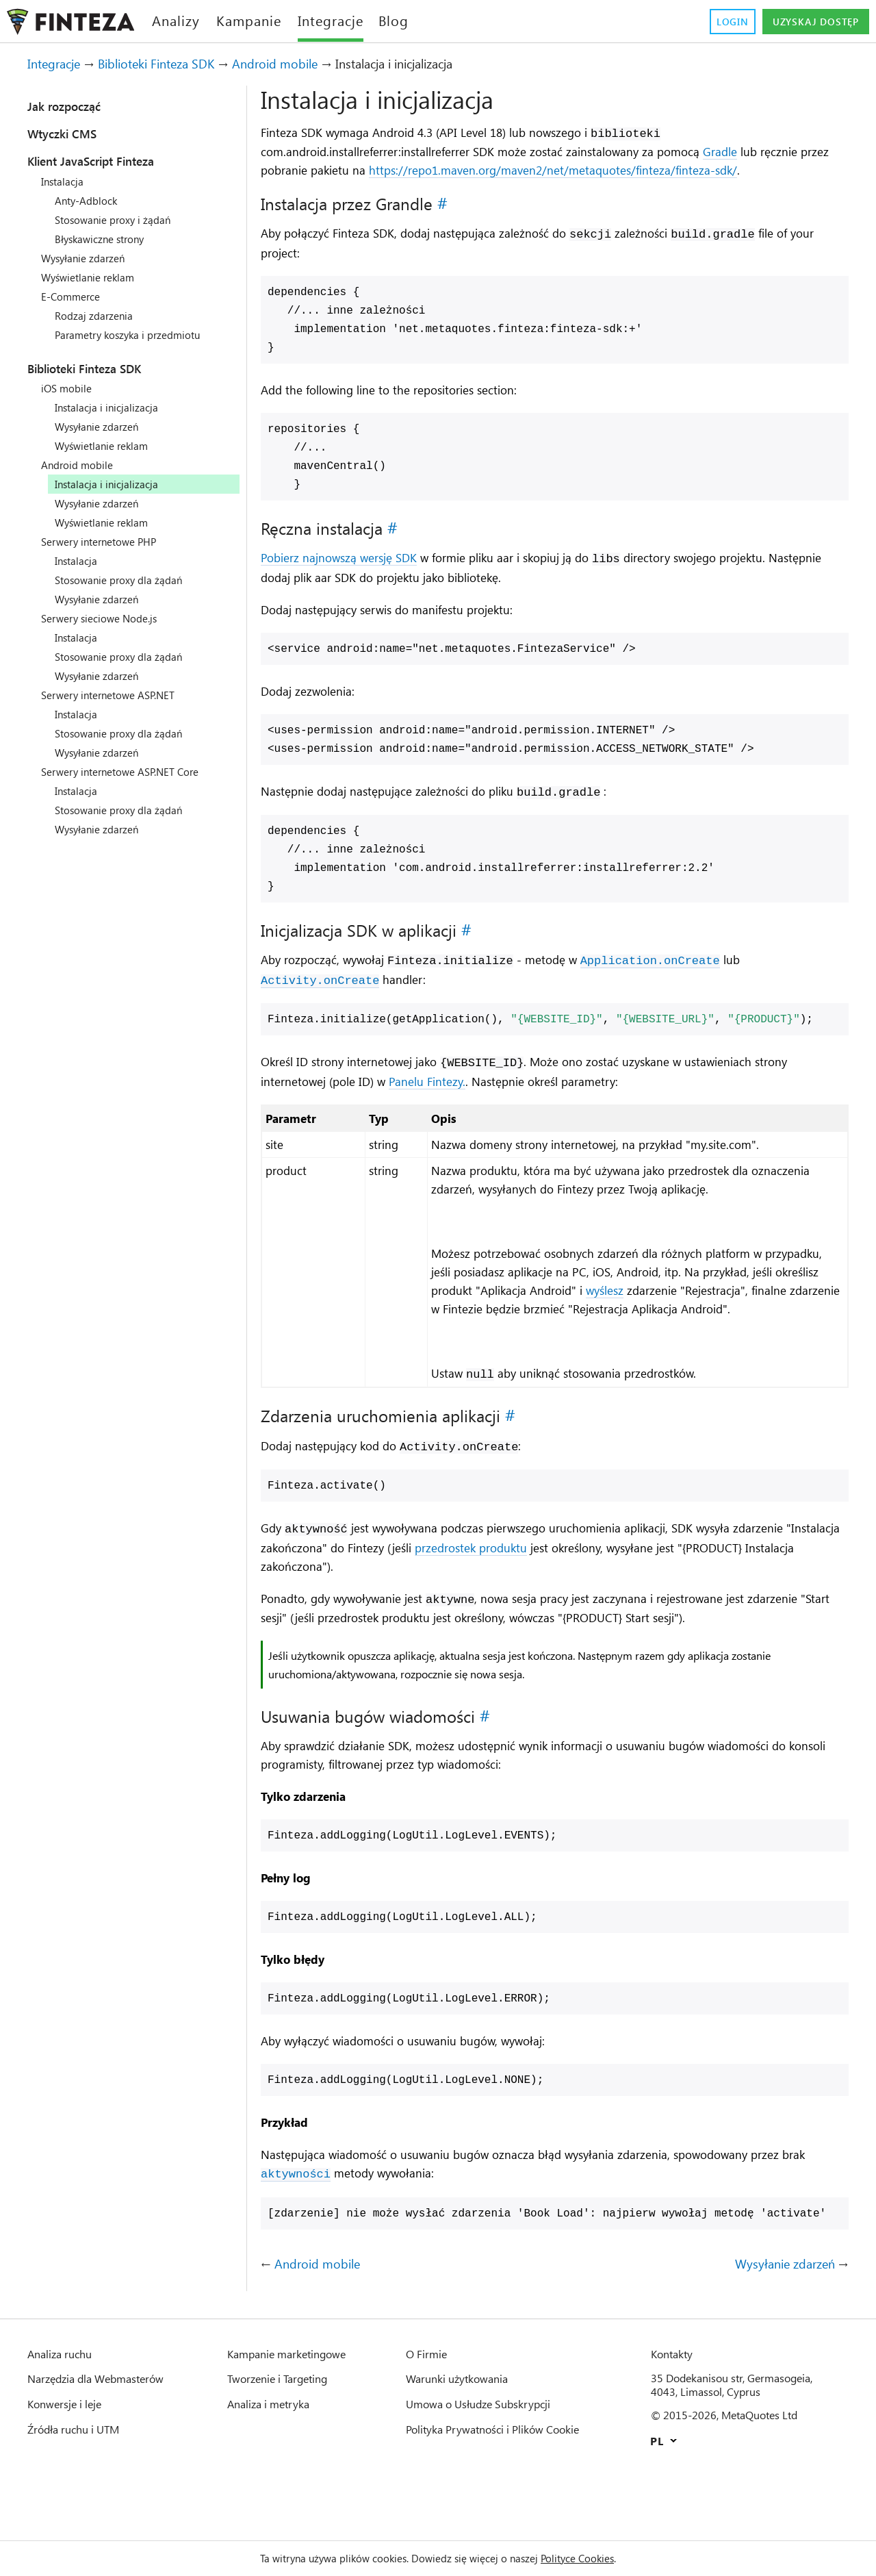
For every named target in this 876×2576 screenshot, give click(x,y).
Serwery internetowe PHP (106, 541)
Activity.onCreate (320, 1002)
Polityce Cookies (595, 2558)
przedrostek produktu (559, 1592)
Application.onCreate (671, 982)
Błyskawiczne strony (107, 239)
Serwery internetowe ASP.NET (117, 695)
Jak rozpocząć (71, 106)
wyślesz (762, 1315)
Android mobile (306, 64)
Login (715, 21)
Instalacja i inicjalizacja (113, 407)
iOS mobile (68, 388)
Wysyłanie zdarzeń (89, 258)
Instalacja (65, 181)
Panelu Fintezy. (447, 1103)
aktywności (325, 2240)
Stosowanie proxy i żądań (120, 220)
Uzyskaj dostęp (808, 21)
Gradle (779, 152)
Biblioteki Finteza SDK (174, 64)
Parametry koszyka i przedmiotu (137, 335)
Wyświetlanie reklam (94, 277)
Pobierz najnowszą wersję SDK (349, 578)
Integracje (58, 64)
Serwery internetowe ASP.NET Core (130, 772)
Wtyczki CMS (69, 133)
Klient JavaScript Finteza (108, 161)
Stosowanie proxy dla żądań (126, 580)
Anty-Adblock (89, 200)
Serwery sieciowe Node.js (106, 618)
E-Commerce (74, 296)
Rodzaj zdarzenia (98, 316)
